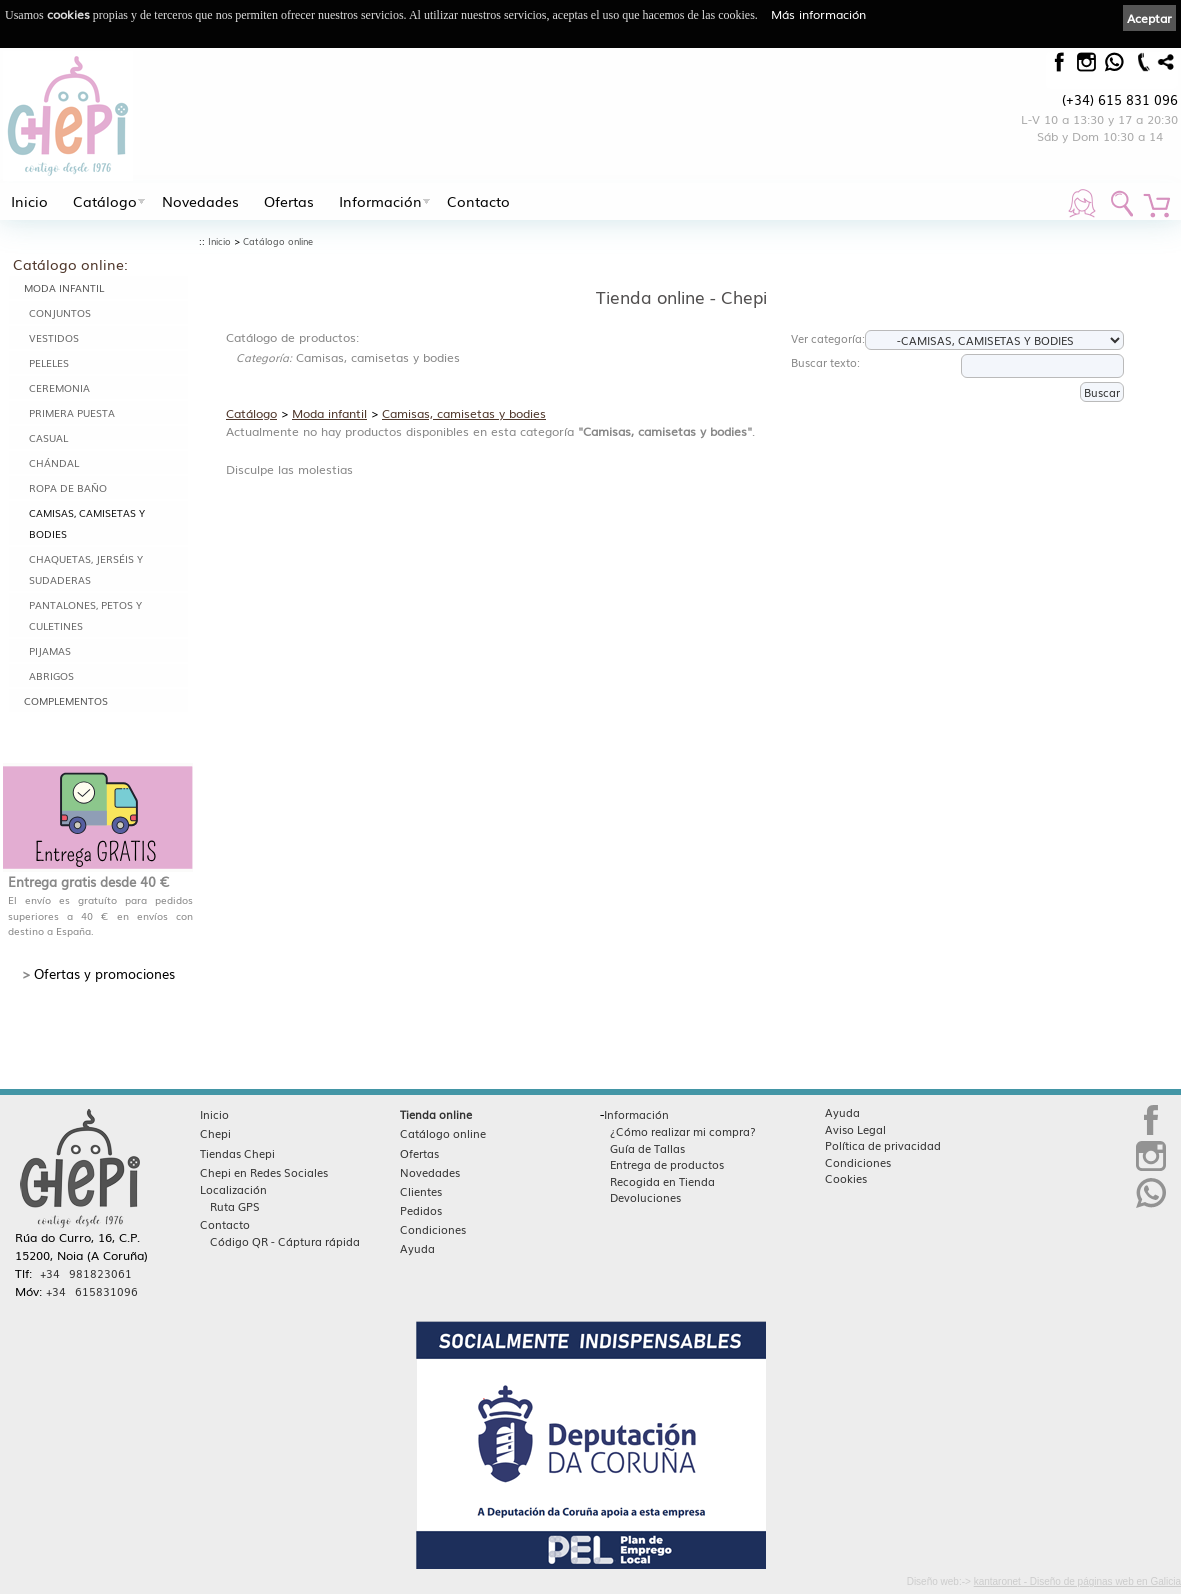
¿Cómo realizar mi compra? (683, 1131)
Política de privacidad (883, 1145)
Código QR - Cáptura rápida (285, 1241)
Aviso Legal (855, 1129)
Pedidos (421, 1210)
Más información (818, 14)
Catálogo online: (70, 264)
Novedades (200, 201)
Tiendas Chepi (237, 1153)
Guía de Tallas (647, 1148)
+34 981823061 (86, 1273)
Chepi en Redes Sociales (264, 1172)
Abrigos (51, 675)
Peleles (49, 362)
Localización (233, 1189)
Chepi (215, 1133)
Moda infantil (64, 287)
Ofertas (289, 201)
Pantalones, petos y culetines (85, 615)
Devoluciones (645, 1197)
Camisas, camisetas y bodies (87, 523)
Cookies (846, 1178)
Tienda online (436, 1114)
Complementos (66, 700)
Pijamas (50, 650)
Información (380, 201)
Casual (48, 437)
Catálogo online (278, 241)
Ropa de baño (68, 487)
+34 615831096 (92, 1291)
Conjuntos (60, 312)
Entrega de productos (667, 1164)
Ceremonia (59, 387)
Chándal (54, 462)
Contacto (478, 201)
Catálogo (105, 201)
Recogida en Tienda (662, 1181)
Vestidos (54, 337)
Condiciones (433, 1229)
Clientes (421, 1191)
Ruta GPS (235, 1206)
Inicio (29, 201)
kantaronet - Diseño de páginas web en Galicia (1077, 1581)
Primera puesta (72, 412)
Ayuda (417, 1248)
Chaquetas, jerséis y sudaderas (86, 569)
